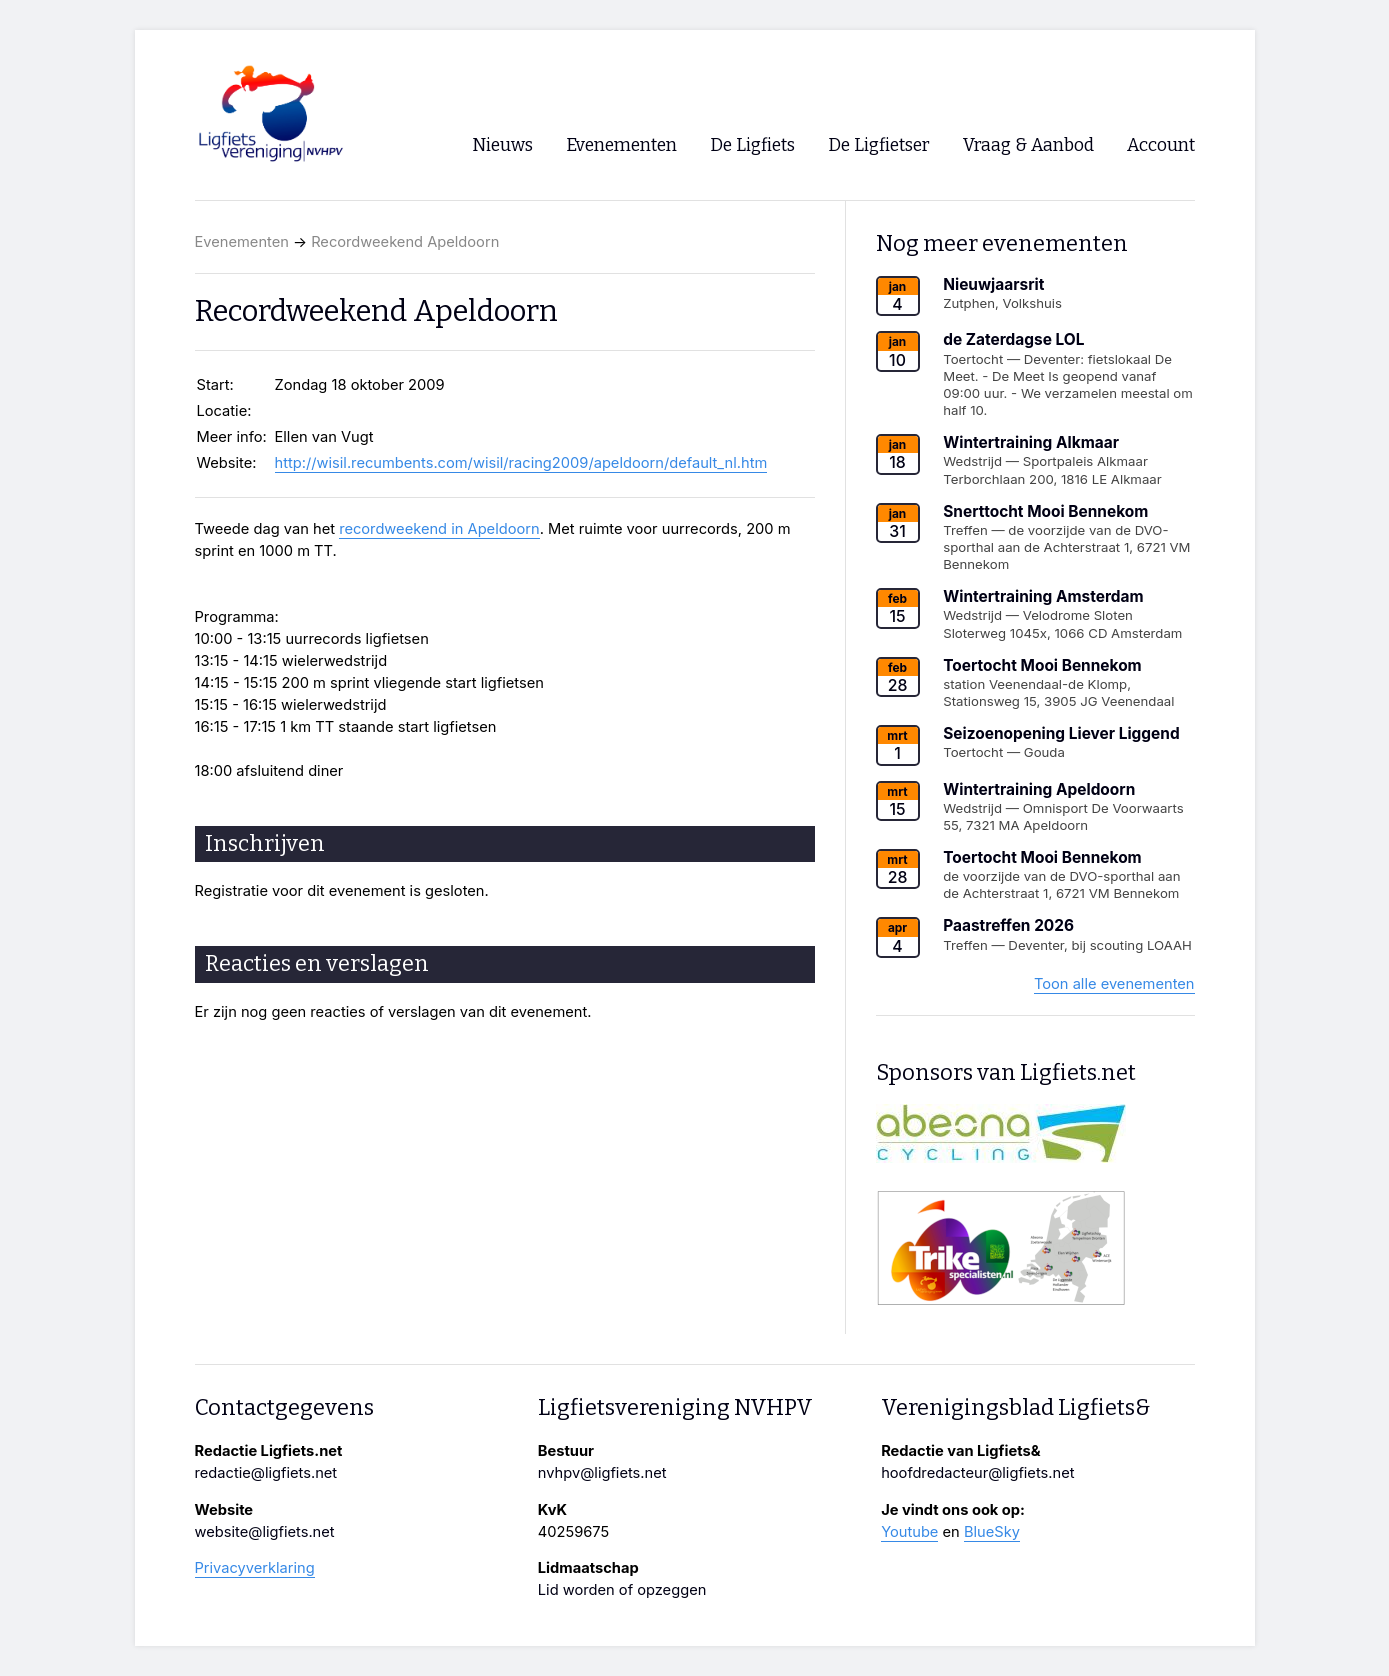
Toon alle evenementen (1114, 984)
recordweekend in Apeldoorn (439, 529)
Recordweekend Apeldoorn (405, 242)
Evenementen (242, 242)
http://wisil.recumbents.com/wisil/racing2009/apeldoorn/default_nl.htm (521, 463)
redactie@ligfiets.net (266, 1473)
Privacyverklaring (255, 1568)
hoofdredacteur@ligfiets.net (977, 1473)
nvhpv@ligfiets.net (602, 1473)
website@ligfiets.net (265, 1532)
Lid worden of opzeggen (622, 1590)
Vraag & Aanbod (1028, 145)
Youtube (909, 1532)
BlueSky (992, 1532)
